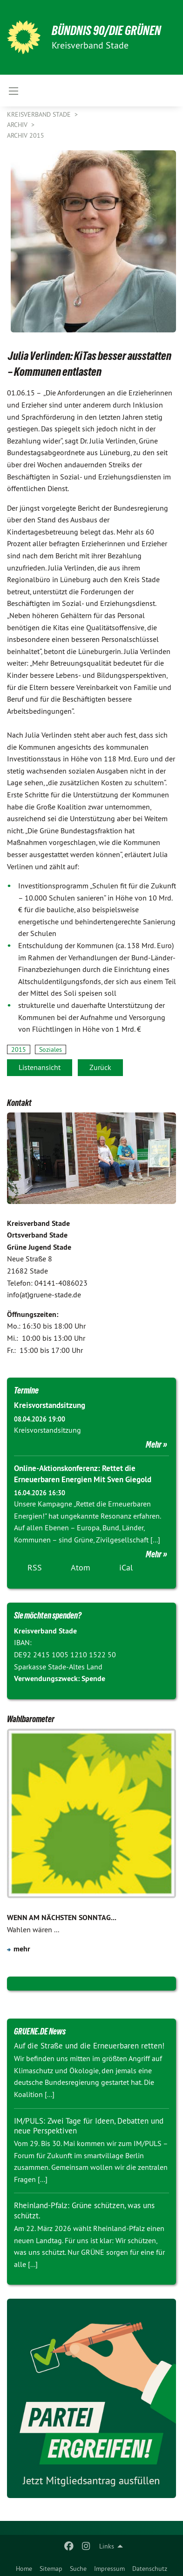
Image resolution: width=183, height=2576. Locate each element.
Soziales (50, 1049)
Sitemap (51, 2568)
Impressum (109, 2568)
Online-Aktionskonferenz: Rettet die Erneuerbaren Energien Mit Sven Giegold (82, 1474)
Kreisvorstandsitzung (49, 1405)
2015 (18, 1049)
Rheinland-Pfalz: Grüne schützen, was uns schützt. (84, 2210)
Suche (78, 2568)
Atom (80, 1567)
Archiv (18, 124)
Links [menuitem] (106, 2546)
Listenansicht (40, 1067)
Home (24, 2568)
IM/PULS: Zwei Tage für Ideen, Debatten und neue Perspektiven (88, 2126)
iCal (126, 1567)
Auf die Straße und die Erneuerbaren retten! (89, 2046)
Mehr (154, 1444)
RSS (34, 1567)
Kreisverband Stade (40, 114)
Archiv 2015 (25, 135)
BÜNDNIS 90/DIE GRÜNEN (106, 30)
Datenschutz (149, 2568)
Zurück (100, 1067)
